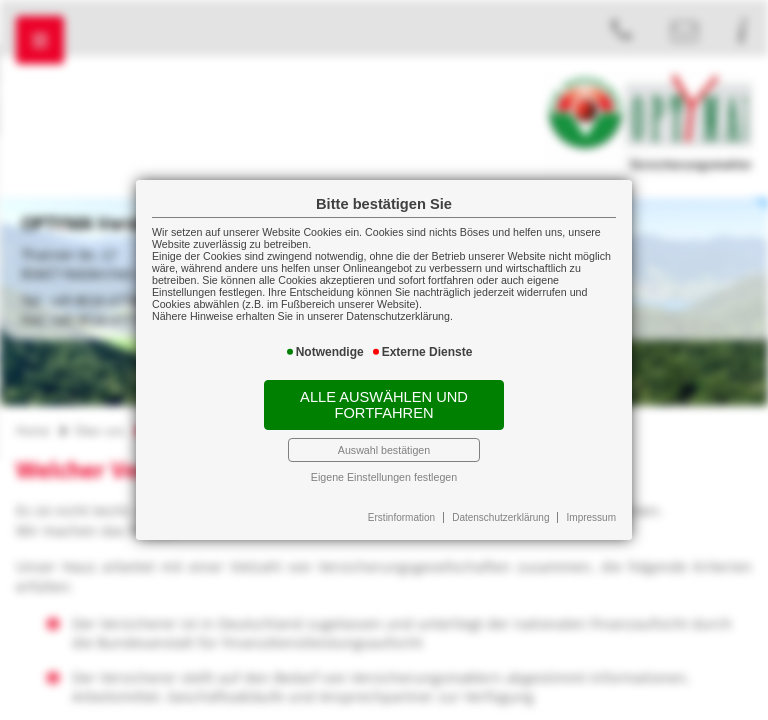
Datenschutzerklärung (500, 517)
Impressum (591, 517)
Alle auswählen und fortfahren (384, 405)
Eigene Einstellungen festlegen (384, 477)
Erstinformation (401, 517)
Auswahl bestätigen (384, 450)
